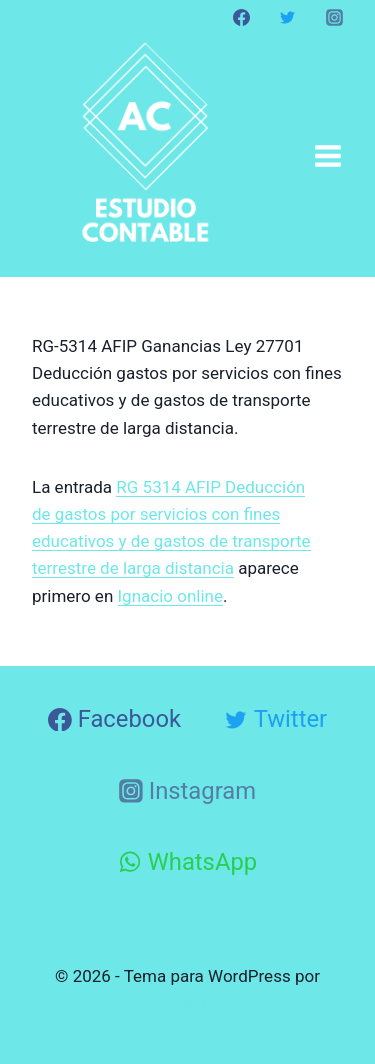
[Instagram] (334, 17)
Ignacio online (171, 596)
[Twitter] (288, 17)
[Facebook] (242, 17)
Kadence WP (188, 1003)
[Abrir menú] (327, 155)
